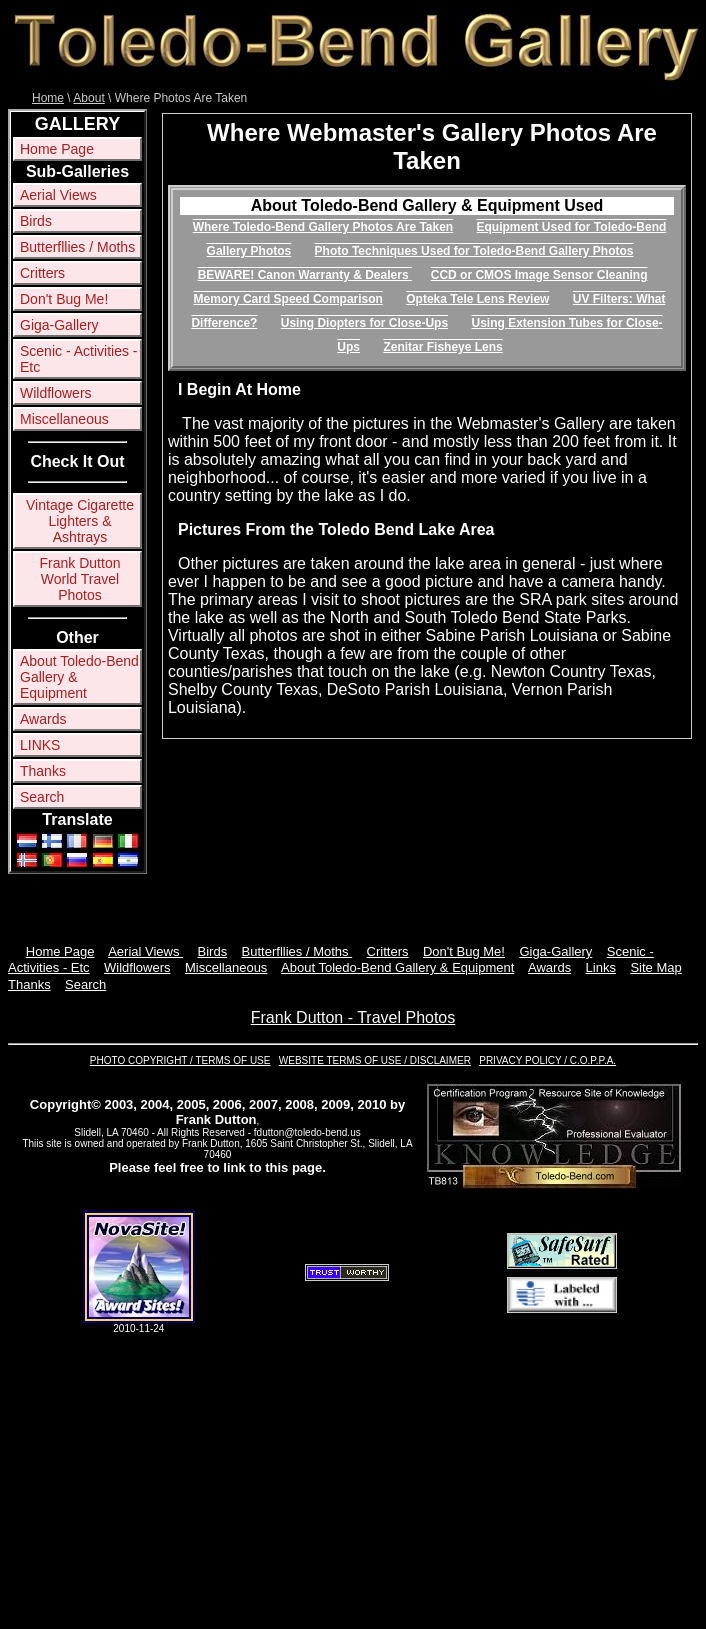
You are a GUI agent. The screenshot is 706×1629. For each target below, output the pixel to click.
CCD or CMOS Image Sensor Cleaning (539, 275)
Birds (36, 221)
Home (48, 98)
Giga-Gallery (59, 325)
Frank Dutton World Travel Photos (80, 579)
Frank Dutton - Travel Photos (353, 1017)
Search (42, 797)
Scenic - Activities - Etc (78, 359)
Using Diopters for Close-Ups (364, 323)
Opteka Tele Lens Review (477, 299)
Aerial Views (58, 195)
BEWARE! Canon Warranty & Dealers (305, 275)
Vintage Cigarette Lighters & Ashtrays (80, 521)
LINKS (40, 745)
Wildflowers (56, 393)
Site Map (655, 967)
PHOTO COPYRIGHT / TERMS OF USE (180, 1060)
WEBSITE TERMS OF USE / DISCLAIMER (375, 1060)
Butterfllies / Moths (77, 247)
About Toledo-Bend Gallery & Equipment (79, 677)
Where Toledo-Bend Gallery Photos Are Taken (323, 227)
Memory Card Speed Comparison (288, 299)
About (88, 98)
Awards (43, 719)
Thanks (43, 771)
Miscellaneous (64, 419)
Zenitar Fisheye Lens (442, 347)
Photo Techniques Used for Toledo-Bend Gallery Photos (474, 251)
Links (601, 967)
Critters (42, 273)
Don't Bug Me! (64, 299)
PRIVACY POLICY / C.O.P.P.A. (547, 1060)
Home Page (57, 149)
